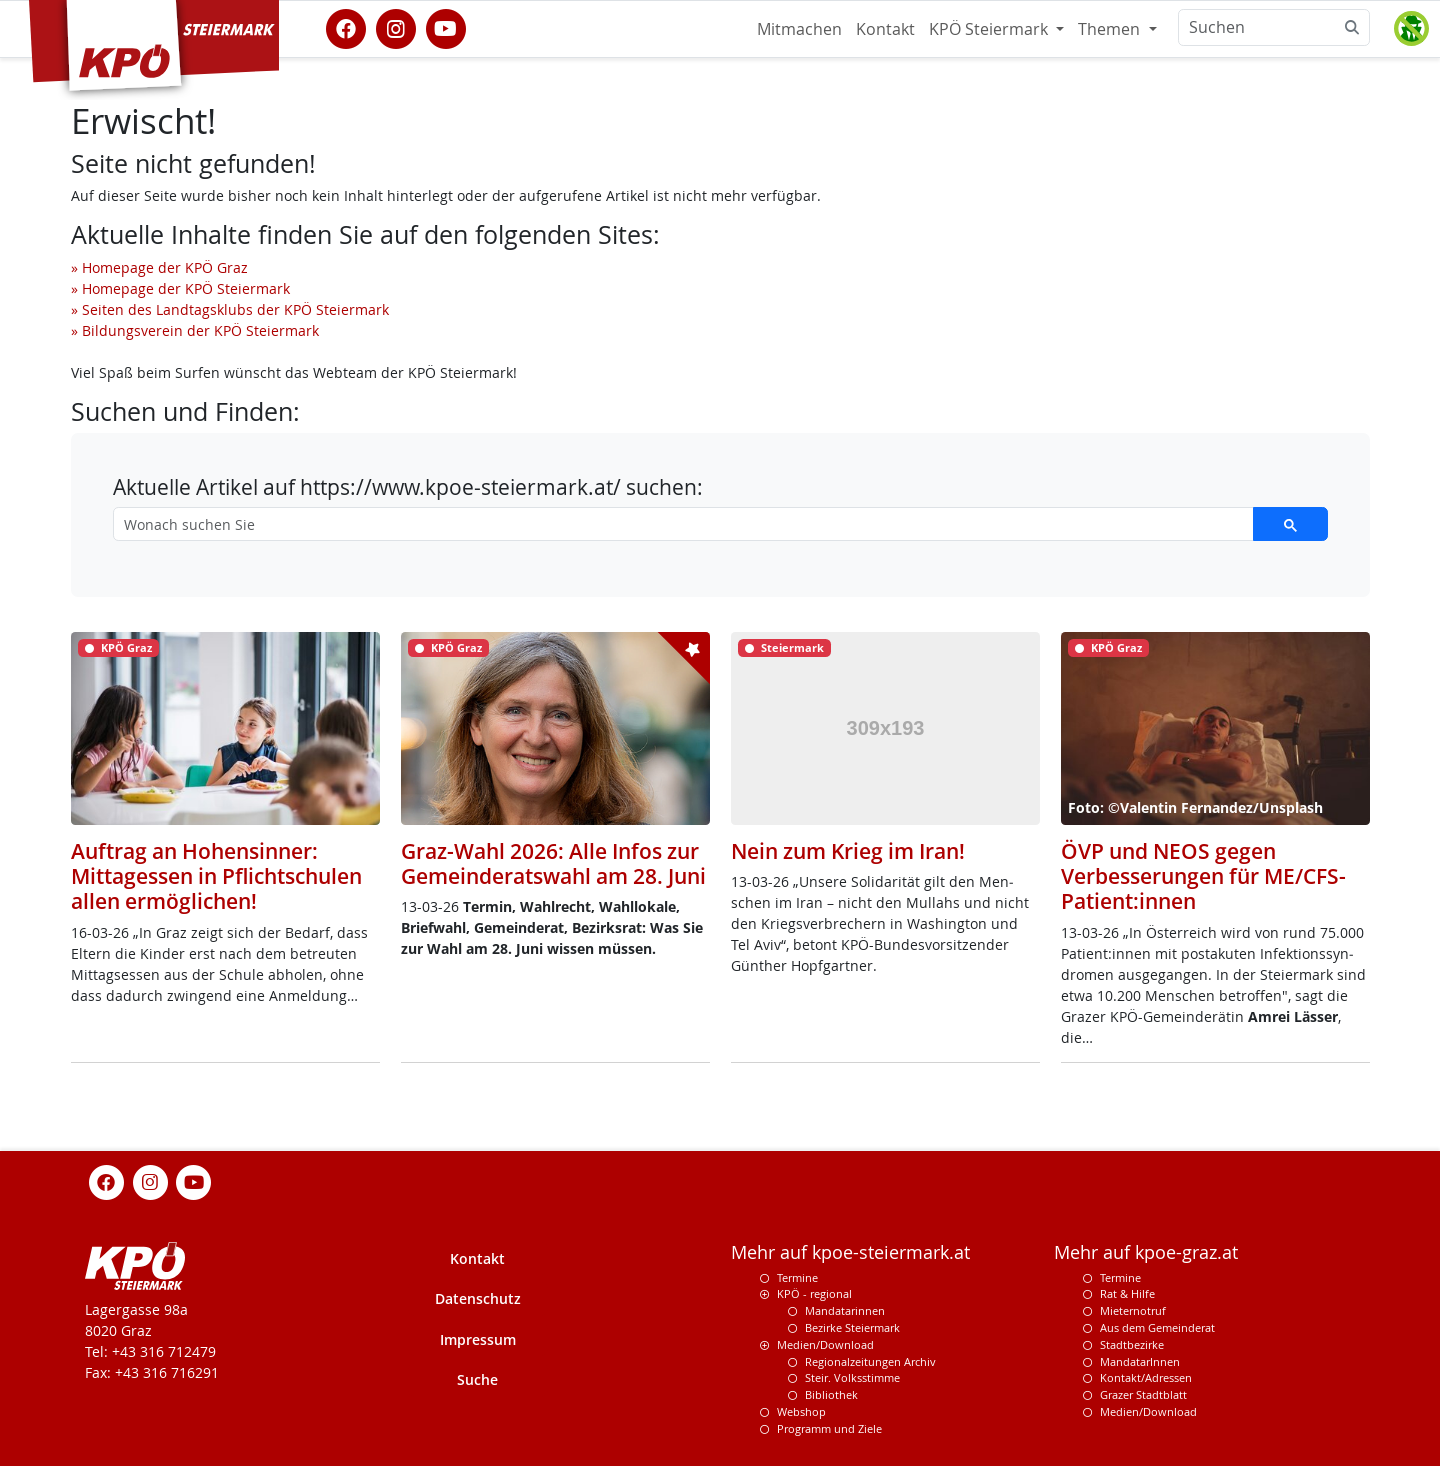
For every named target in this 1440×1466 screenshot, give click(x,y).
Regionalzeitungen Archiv (870, 1361)
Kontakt (885, 29)
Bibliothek (831, 1394)
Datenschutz (478, 1298)
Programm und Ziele (829, 1428)
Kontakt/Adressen (1146, 1377)
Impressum (478, 1339)
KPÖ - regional (814, 1293)
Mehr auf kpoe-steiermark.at (850, 1252)
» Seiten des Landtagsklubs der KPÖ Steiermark (230, 309)
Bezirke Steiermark (852, 1327)
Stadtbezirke (1132, 1344)
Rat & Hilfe (1127, 1293)
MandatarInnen (1140, 1361)
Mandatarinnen (845, 1310)
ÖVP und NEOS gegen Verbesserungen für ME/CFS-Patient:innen (1203, 876)
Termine (797, 1277)
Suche (477, 1379)
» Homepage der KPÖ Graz (159, 267)
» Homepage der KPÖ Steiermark (180, 288)
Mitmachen (799, 29)
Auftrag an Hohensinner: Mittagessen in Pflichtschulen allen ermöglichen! (216, 876)
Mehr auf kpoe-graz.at (1146, 1252)
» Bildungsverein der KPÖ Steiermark (195, 330)
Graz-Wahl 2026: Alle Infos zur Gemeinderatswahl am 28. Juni (553, 863)
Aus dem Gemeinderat (1157, 1327)
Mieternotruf (1133, 1310)
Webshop (801, 1411)
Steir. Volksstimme (852, 1377)
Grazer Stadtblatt (1143, 1394)
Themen (1111, 29)
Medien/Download (825, 1344)
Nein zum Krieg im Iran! (848, 851)
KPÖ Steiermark (990, 29)
